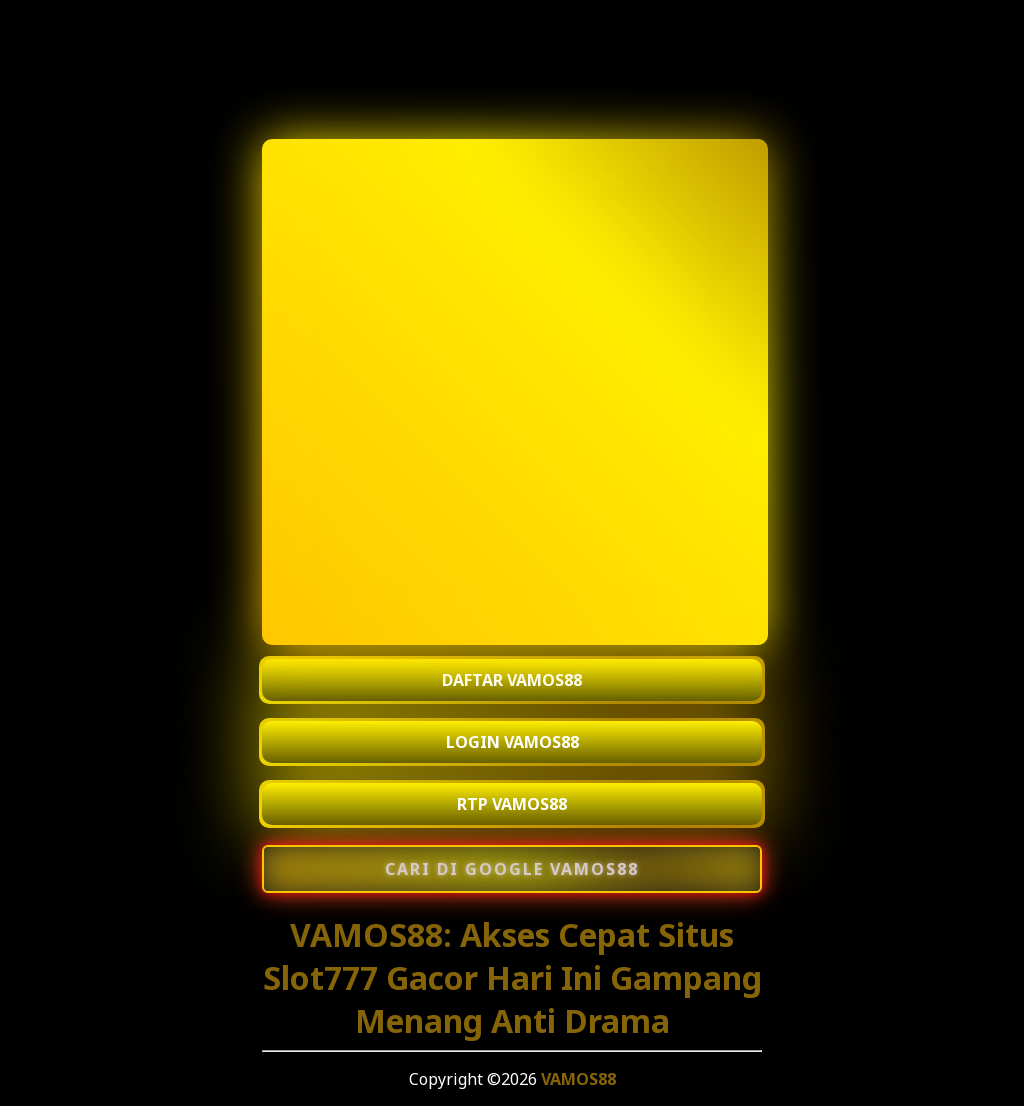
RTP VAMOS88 (512, 804)
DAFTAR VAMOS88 (512, 680)
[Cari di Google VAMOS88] (512, 869)
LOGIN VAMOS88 (512, 742)
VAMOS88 (578, 1079)
